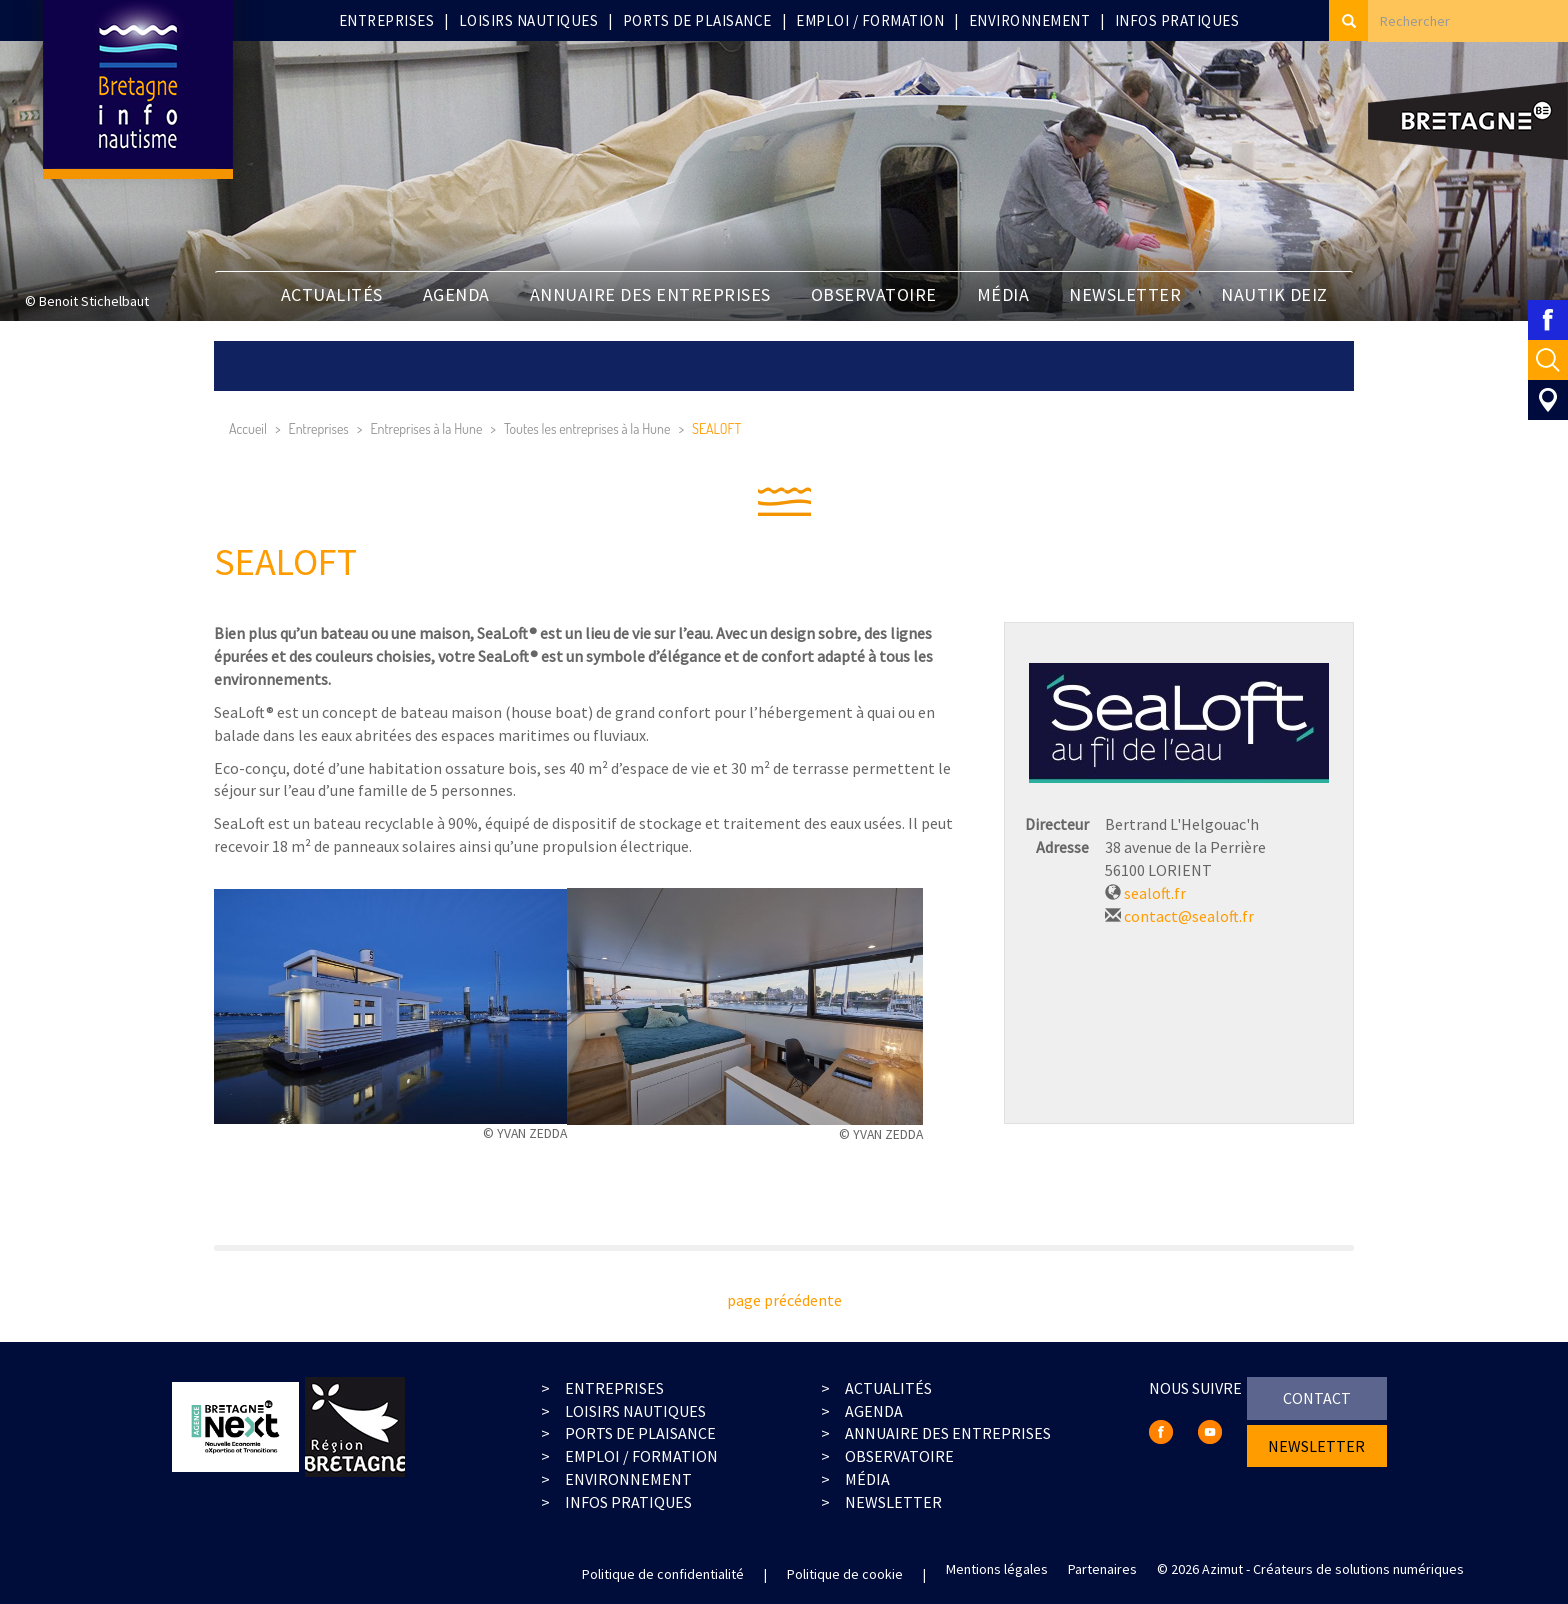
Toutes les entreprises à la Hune (587, 428)
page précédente (784, 1300)
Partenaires (1102, 1569)
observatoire (899, 1456)
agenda (874, 1411)
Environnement (1030, 20)
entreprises (614, 1388)
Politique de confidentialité (663, 1574)
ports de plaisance (640, 1433)
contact (1317, 1398)
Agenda (456, 294)
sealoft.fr (1155, 893)
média (867, 1479)
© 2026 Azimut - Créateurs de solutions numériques (1310, 1569)
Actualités (332, 294)
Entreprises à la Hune (426, 428)
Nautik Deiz (1274, 294)
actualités (888, 1388)
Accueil (248, 428)
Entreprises (387, 20)
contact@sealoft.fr (1189, 916)
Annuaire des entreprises (650, 294)
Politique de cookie (845, 1574)
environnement (628, 1479)
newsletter (1125, 294)
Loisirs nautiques (529, 20)
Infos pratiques (1177, 20)
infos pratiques (628, 1502)
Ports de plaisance (697, 20)
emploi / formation (641, 1456)
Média (1003, 294)
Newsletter (893, 1502)
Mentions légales (997, 1569)
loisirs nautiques (635, 1411)
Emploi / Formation (870, 20)
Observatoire (874, 294)
